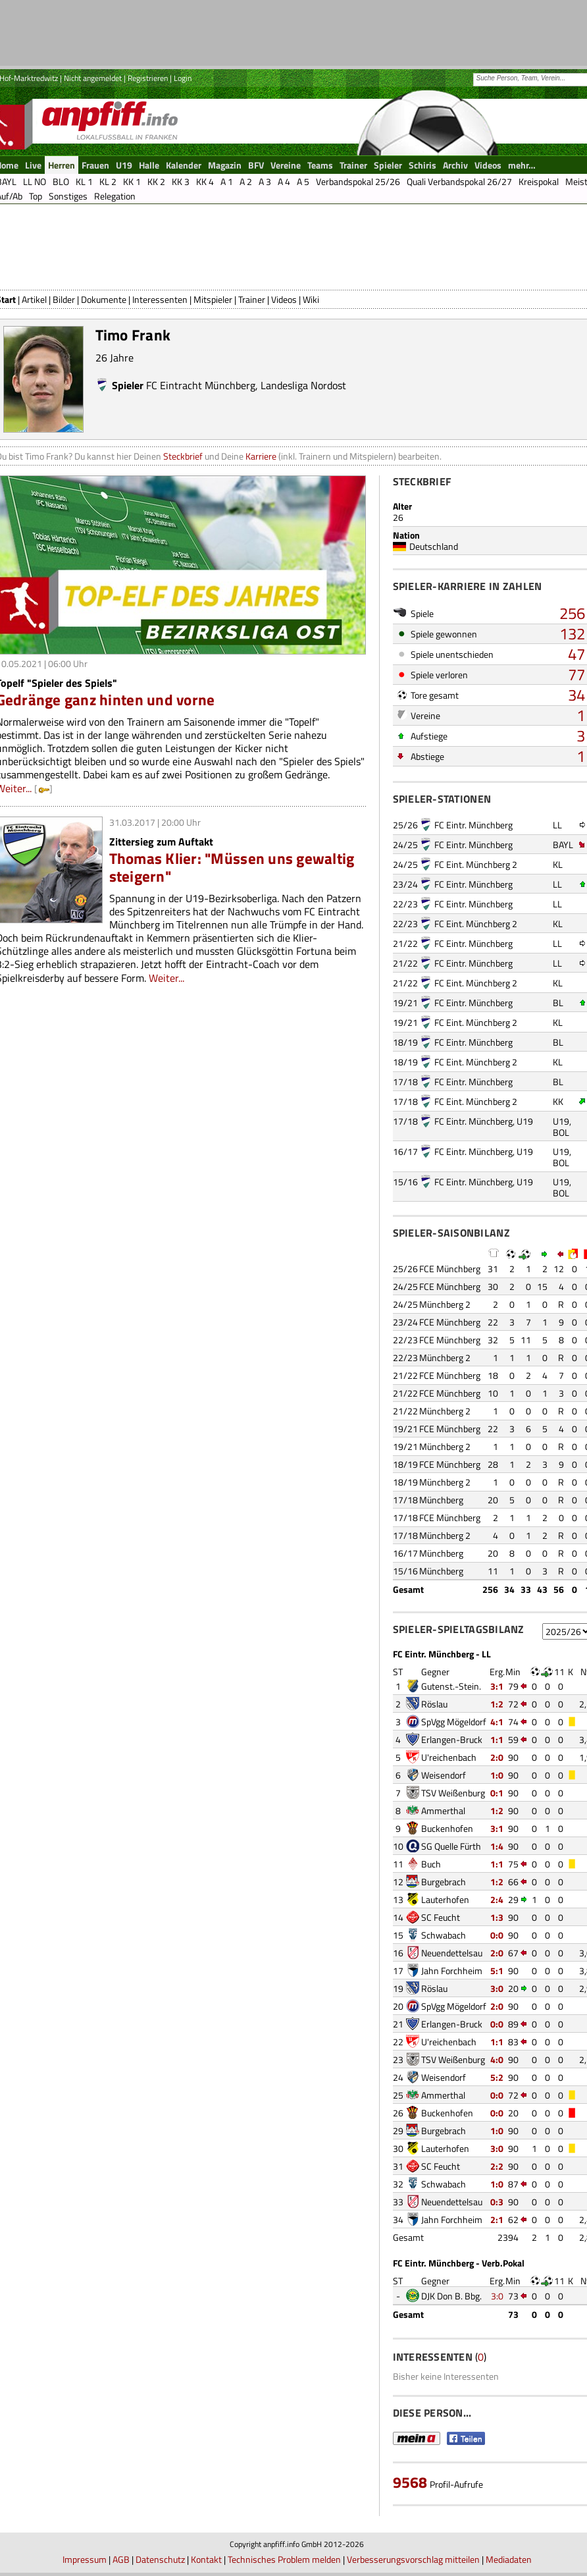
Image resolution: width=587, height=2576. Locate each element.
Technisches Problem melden (284, 2559)
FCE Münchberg (449, 1268)
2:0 (496, 1757)
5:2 (496, 2077)
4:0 (496, 2059)
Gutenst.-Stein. (451, 1686)
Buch (431, 1864)
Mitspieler (212, 299)
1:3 (496, 1917)
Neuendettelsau (451, 1953)
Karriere (260, 456)
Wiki (311, 299)
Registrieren (148, 78)
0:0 (496, 1935)
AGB (121, 2559)
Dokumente (103, 299)
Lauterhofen (445, 1899)
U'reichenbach (448, 1757)
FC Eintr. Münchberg (473, 825)
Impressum (85, 2559)
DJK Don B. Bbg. (451, 2296)
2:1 (496, 2219)
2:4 (496, 1899)
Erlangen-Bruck (451, 1739)
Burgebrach (443, 1882)
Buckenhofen (447, 1828)
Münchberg (441, 1500)
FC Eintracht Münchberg (200, 385)
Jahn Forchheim (451, 1970)
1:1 (496, 1739)
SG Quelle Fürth (451, 1846)
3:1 (496, 1686)
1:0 (496, 1775)
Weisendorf (443, 1775)
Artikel (34, 299)
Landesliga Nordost (303, 385)
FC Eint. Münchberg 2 (475, 864)
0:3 (496, 2202)
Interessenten (160, 299)
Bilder (64, 299)
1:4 (496, 1846)
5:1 (496, 1970)
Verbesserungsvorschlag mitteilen (413, 2559)
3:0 (496, 1988)
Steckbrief (183, 456)
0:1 (496, 1793)
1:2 (496, 1704)
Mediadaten (509, 2559)
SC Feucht (440, 1917)
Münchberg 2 (445, 1304)
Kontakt (206, 2559)
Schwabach (443, 1935)
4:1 (496, 1722)
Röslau (434, 1704)
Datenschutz (160, 2559)
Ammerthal (443, 1810)
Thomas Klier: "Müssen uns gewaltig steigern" (232, 867)
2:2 (496, 2166)
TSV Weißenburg (453, 1793)
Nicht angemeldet (93, 78)
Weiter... (166, 978)
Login (182, 78)
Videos (284, 299)
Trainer (251, 299)
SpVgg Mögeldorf (453, 1722)
